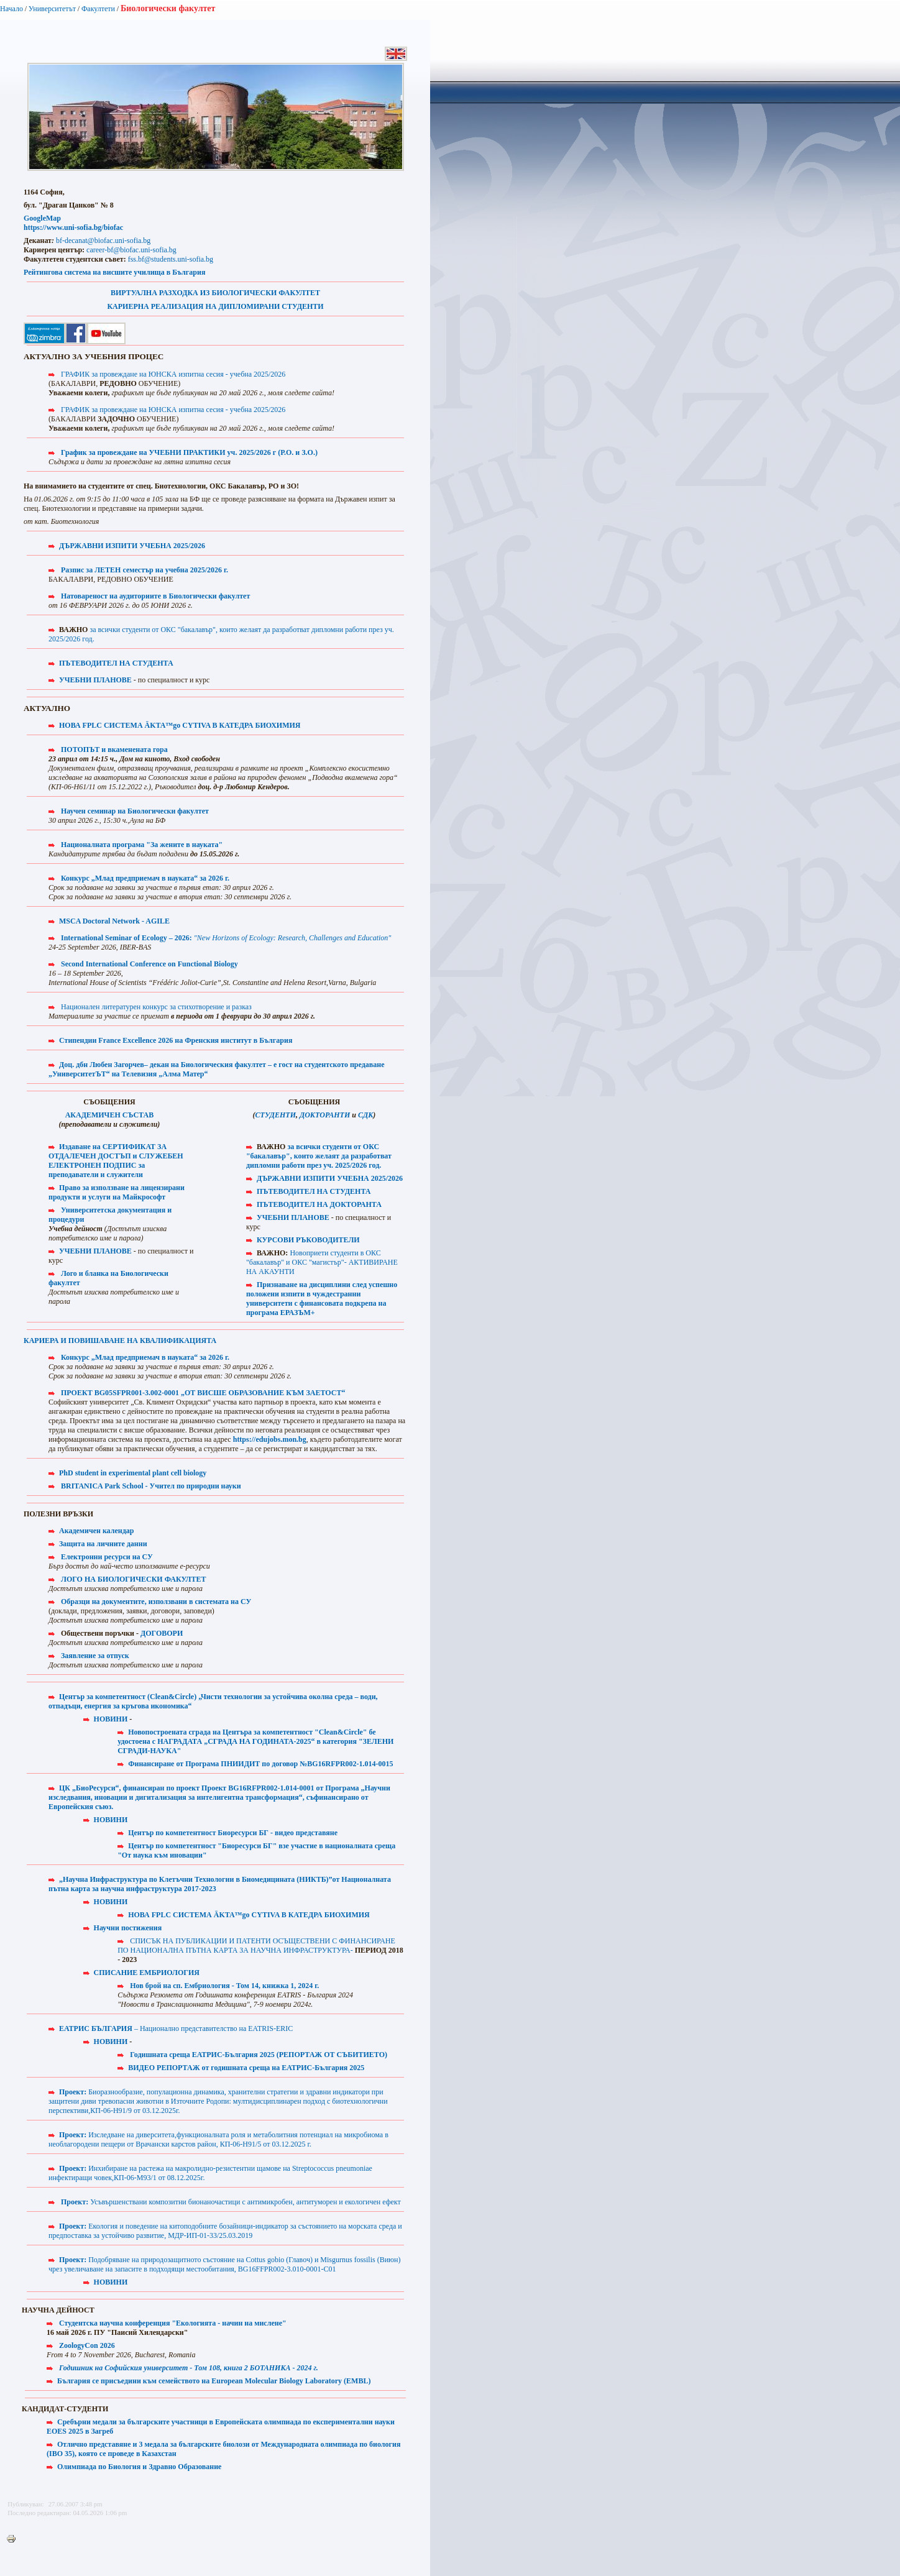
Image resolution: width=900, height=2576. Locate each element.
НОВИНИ (111, 1719)
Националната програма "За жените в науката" (142, 844)
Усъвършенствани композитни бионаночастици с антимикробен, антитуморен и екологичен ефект (231, 2202)
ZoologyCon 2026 (87, 2345)
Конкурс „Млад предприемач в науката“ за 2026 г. (145, 878)
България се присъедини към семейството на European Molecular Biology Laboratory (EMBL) (213, 2381)
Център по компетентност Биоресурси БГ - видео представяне (233, 1832)
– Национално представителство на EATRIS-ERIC (176, 2028)
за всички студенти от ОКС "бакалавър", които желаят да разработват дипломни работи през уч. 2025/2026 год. (319, 1156)
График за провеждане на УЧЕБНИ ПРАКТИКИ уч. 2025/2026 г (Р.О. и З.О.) (189, 452)
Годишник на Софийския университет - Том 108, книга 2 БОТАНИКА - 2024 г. (188, 2367)
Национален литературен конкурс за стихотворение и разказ (156, 1006)
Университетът (52, 8)
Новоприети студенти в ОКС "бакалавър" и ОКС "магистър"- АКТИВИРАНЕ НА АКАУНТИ (322, 1262)
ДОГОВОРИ (161, 1633)
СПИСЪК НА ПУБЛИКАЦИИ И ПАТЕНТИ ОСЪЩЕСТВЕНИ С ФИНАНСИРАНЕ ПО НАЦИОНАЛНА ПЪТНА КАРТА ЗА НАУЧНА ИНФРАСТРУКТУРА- (256, 1946)
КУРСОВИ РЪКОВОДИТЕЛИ (308, 1239)
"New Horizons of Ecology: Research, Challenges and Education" (293, 937)
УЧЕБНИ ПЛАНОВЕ (95, 680)
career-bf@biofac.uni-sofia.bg (131, 249)
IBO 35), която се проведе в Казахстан (113, 2453)
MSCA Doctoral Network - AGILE (114, 921)
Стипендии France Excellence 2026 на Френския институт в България (175, 1040)
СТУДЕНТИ (275, 1115)
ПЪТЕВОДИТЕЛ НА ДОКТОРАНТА (319, 1204)
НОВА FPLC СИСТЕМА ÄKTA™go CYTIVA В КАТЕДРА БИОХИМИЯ (180, 725)
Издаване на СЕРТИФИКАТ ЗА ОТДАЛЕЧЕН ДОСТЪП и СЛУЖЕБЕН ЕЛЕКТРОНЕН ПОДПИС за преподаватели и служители (115, 1160)
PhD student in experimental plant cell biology (132, 1473)
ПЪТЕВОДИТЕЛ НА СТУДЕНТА (116, 663)
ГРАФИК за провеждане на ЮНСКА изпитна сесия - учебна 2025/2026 (173, 374)
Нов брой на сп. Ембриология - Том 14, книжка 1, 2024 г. (224, 1985)
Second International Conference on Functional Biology (149, 964)
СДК (365, 1115)
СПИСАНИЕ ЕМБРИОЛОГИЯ (147, 1972)
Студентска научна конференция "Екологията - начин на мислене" (173, 2323)
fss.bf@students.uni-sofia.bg (170, 259)
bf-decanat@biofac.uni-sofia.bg (103, 240)
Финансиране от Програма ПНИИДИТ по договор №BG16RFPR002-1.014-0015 (260, 1763)
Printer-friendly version (14, 2539)
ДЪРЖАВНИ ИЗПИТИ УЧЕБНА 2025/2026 (132, 545)
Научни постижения (128, 1927)
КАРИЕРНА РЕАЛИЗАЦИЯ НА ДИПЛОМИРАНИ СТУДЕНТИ (215, 306)
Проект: (73, 2092)
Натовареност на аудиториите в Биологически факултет (155, 596)
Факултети (98, 8)
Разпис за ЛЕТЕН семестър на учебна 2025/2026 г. (144, 570)
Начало (11, 8)
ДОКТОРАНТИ (326, 1115)
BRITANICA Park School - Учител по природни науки (151, 1486)
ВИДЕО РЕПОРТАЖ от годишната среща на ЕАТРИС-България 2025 (246, 2067)
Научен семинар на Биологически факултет (135, 811)
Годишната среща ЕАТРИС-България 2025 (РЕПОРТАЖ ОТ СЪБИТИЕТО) (258, 2054)
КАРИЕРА (120, 1340)
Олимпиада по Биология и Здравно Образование (139, 2466)
